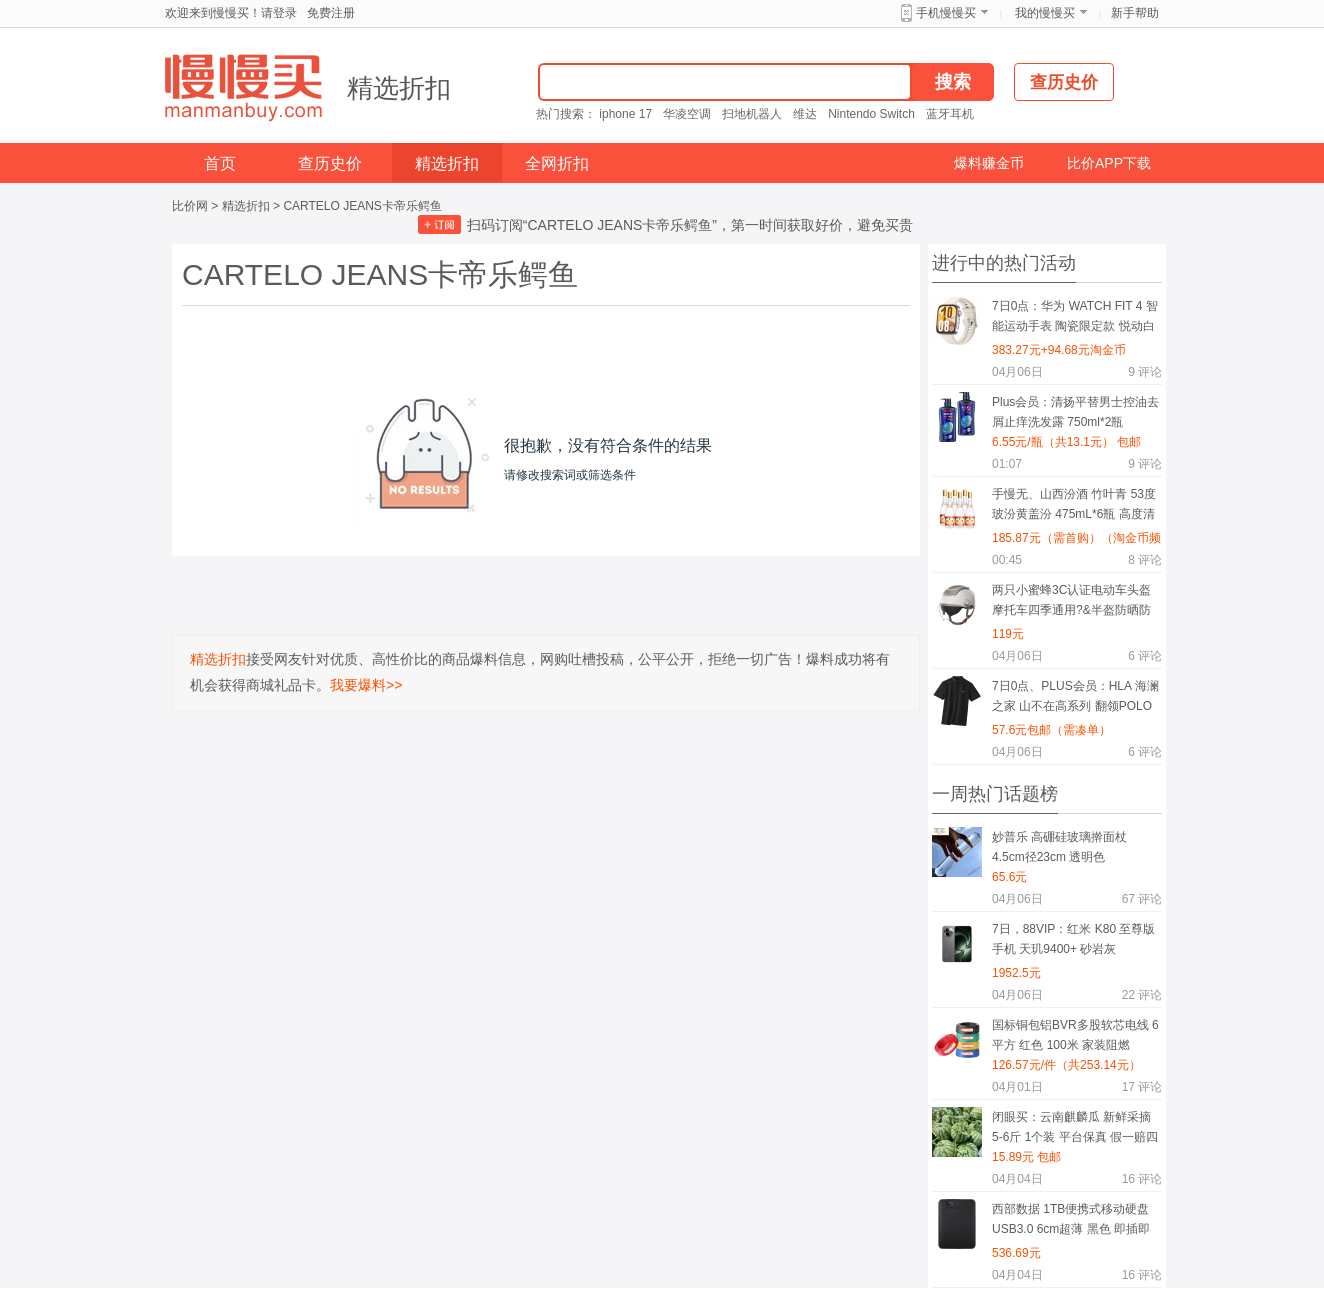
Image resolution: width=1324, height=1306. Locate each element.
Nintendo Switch (871, 114)
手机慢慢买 (946, 13)
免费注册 (331, 13)
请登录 (279, 13)
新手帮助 (1135, 13)
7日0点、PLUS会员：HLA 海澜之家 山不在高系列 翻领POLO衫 (1075, 699)
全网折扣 (557, 163)
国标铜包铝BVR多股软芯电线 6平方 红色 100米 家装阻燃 (1075, 1035)
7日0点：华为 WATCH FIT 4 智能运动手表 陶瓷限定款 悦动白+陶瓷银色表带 (1075, 319)
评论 (1145, 372)
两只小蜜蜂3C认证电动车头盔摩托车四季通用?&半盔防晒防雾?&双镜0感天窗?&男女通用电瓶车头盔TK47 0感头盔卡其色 (1076, 603)
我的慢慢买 (1045, 13)
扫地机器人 (752, 114)
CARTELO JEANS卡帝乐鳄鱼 (362, 206)
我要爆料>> (366, 685)
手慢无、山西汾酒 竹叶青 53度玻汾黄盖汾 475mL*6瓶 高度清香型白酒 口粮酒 (1074, 507)
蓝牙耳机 (950, 114)
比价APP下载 (1109, 163)
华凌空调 (687, 114)
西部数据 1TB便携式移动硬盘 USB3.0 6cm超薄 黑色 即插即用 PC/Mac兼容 (1071, 1222)
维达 (805, 114)
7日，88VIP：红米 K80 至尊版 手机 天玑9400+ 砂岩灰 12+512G (1073, 942)
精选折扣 (399, 88)
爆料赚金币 (989, 163)
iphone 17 (625, 114)
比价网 (190, 206)
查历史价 (330, 163)
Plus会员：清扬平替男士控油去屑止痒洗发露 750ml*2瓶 (1075, 412)
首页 (220, 163)
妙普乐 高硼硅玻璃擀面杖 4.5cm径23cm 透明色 (1059, 847)
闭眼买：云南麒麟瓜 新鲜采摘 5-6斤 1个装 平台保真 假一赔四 (1075, 1127)
